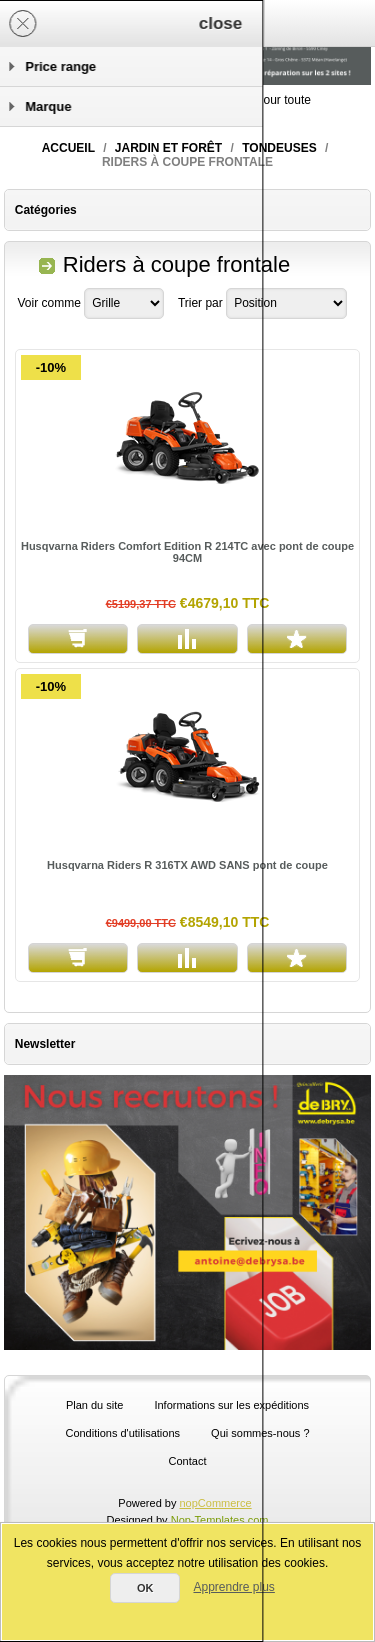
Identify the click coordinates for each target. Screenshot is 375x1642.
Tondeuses (279, 148)
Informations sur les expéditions (231, 1405)
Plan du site (94, 1405)
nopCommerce (216, 1503)
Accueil (68, 148)
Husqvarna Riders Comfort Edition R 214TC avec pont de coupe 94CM (187, 552)
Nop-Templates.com (220, 1520)
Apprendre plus (233, 1587)
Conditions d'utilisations (122, 1433)
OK (145, 1588)
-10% (51, 367)
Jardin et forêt (168, 148)
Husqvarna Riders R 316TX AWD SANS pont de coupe (187, 865)
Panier (238, 23)
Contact (188, 1461)
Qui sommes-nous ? (260, 1433)
